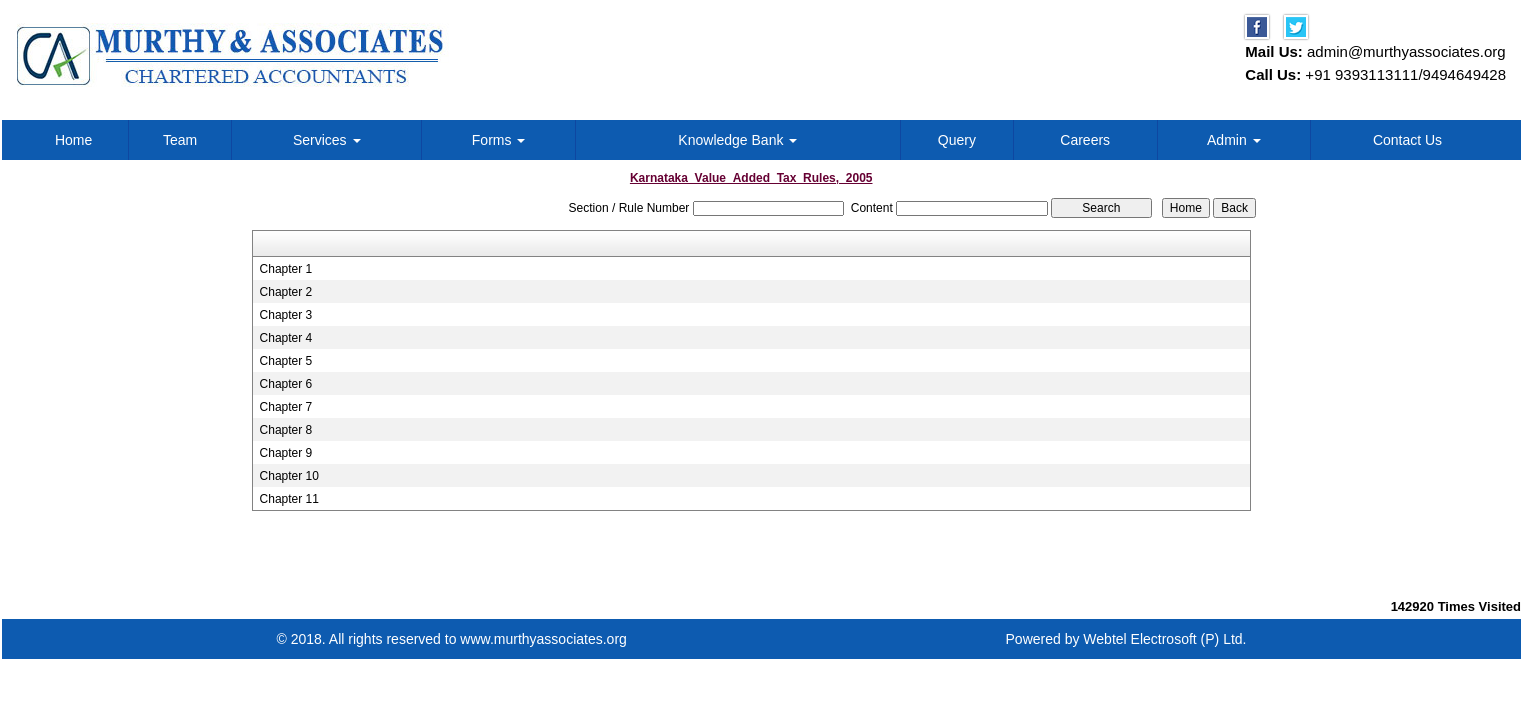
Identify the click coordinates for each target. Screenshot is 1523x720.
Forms (499, 140)
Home (73, 140)
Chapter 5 (286, 361)
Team (180, 140)
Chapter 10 (289, 476)
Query (957, 140)
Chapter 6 (286, 384)
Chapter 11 (289, 499)
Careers (1085, 140)
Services (327, 140)
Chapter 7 (286, 407)
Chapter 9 (286, 453)
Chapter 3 (286, 315)
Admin (1234, 140)
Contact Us (1407, 140)
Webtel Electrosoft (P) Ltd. (1164, 639)
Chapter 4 (286, 338)
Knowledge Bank (737, 140)
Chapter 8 (286, 430)
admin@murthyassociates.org (1406, 51)
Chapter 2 (286, 292)
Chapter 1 (286, 269)
